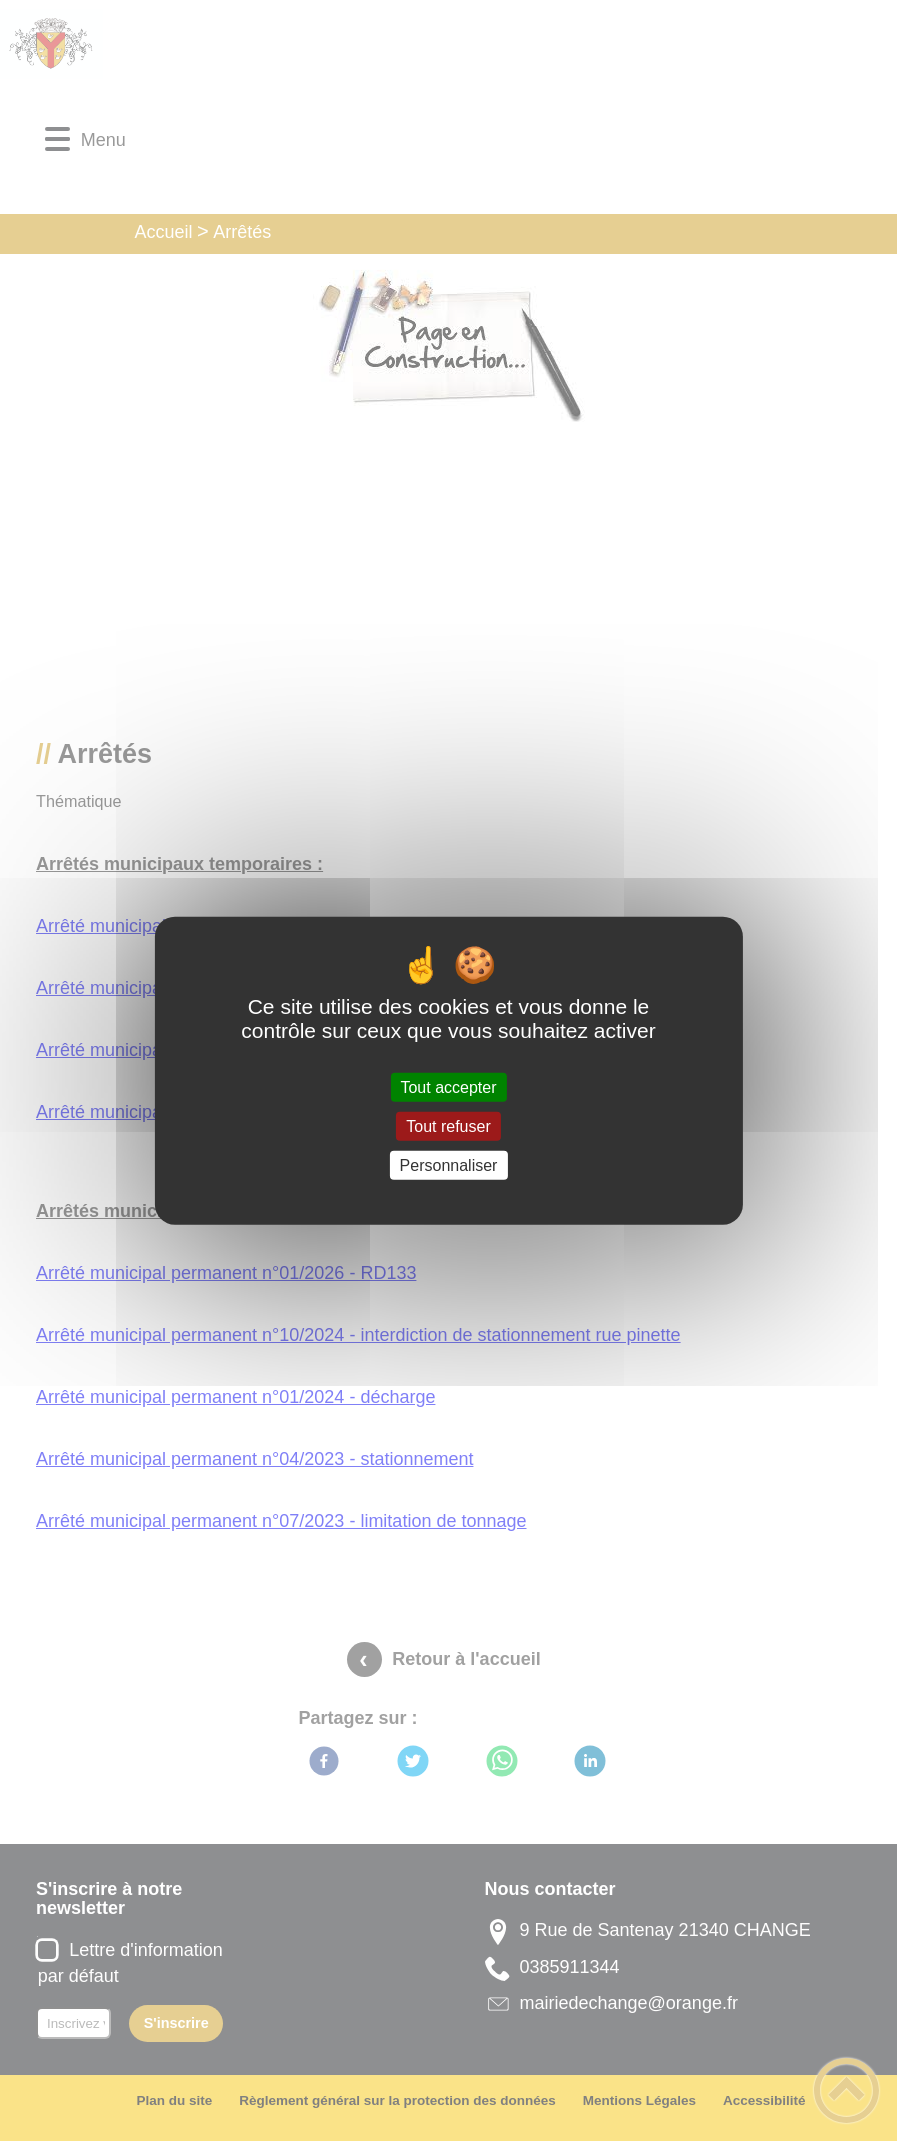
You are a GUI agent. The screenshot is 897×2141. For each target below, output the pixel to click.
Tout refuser (448, 1125)
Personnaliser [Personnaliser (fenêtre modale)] (449, 1165)
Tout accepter (448, 1086)
